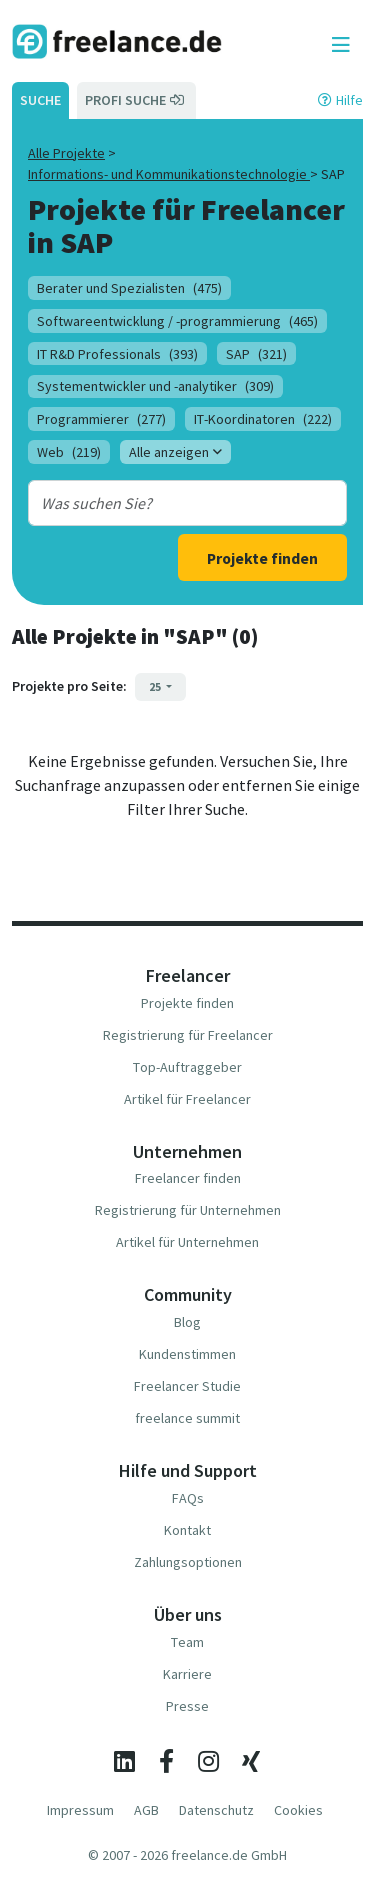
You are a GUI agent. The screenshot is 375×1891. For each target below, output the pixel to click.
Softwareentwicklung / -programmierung (177, 321)
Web (69, 452)
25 (156, 686)
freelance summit (187, 1418)
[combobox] (175, 503)
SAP (256, 354)
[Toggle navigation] (341, 45)
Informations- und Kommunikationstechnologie (169, 174)
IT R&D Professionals (117, 354)
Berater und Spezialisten (129, 288)
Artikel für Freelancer (187, 1099)
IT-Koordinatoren (263, 419)
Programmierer (101, 419)
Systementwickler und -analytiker (155, 386)
